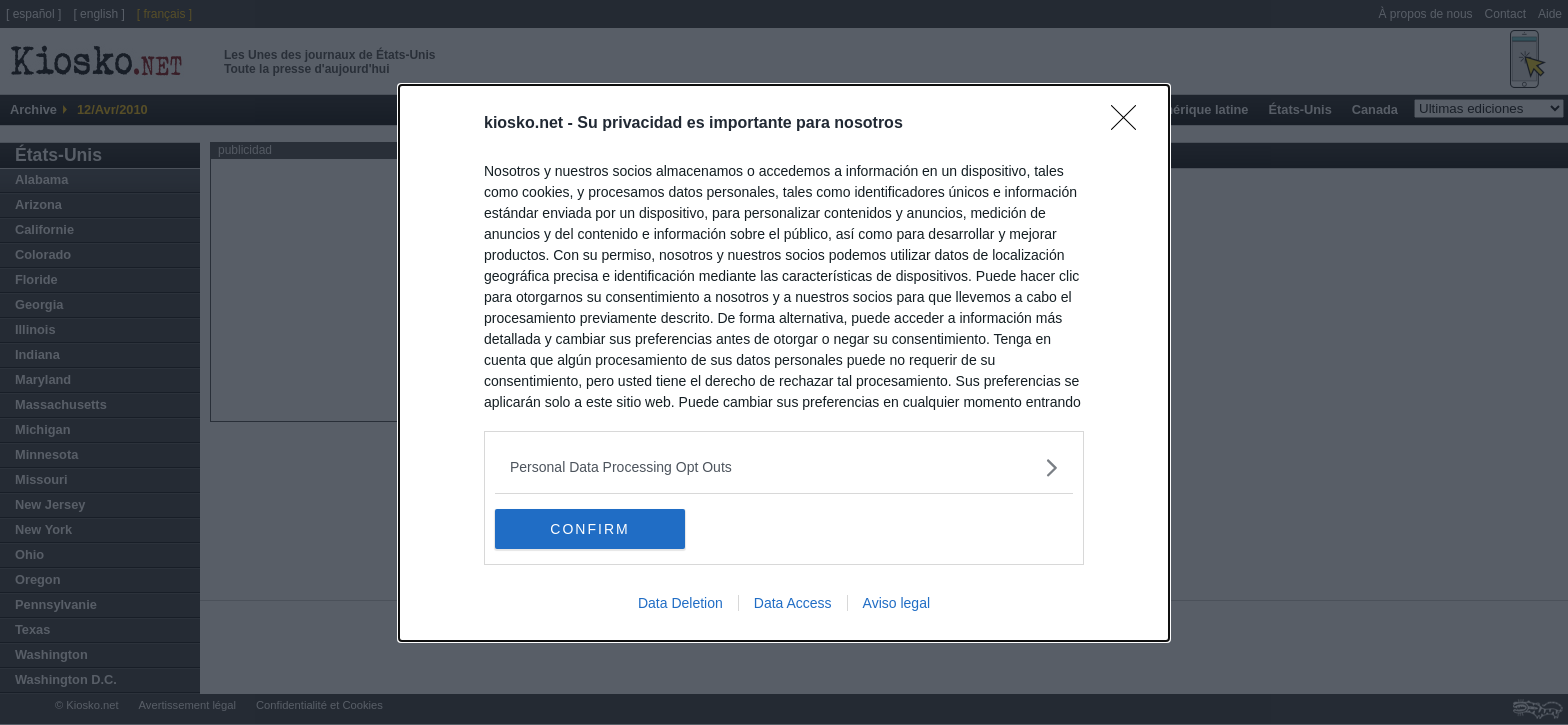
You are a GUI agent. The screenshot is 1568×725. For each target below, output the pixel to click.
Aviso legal (896, 603)
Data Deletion (680, 603)
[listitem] (784, 467)
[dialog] (784, 363)
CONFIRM (589, 528)
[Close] (1130, 124)
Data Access (793, 603)
